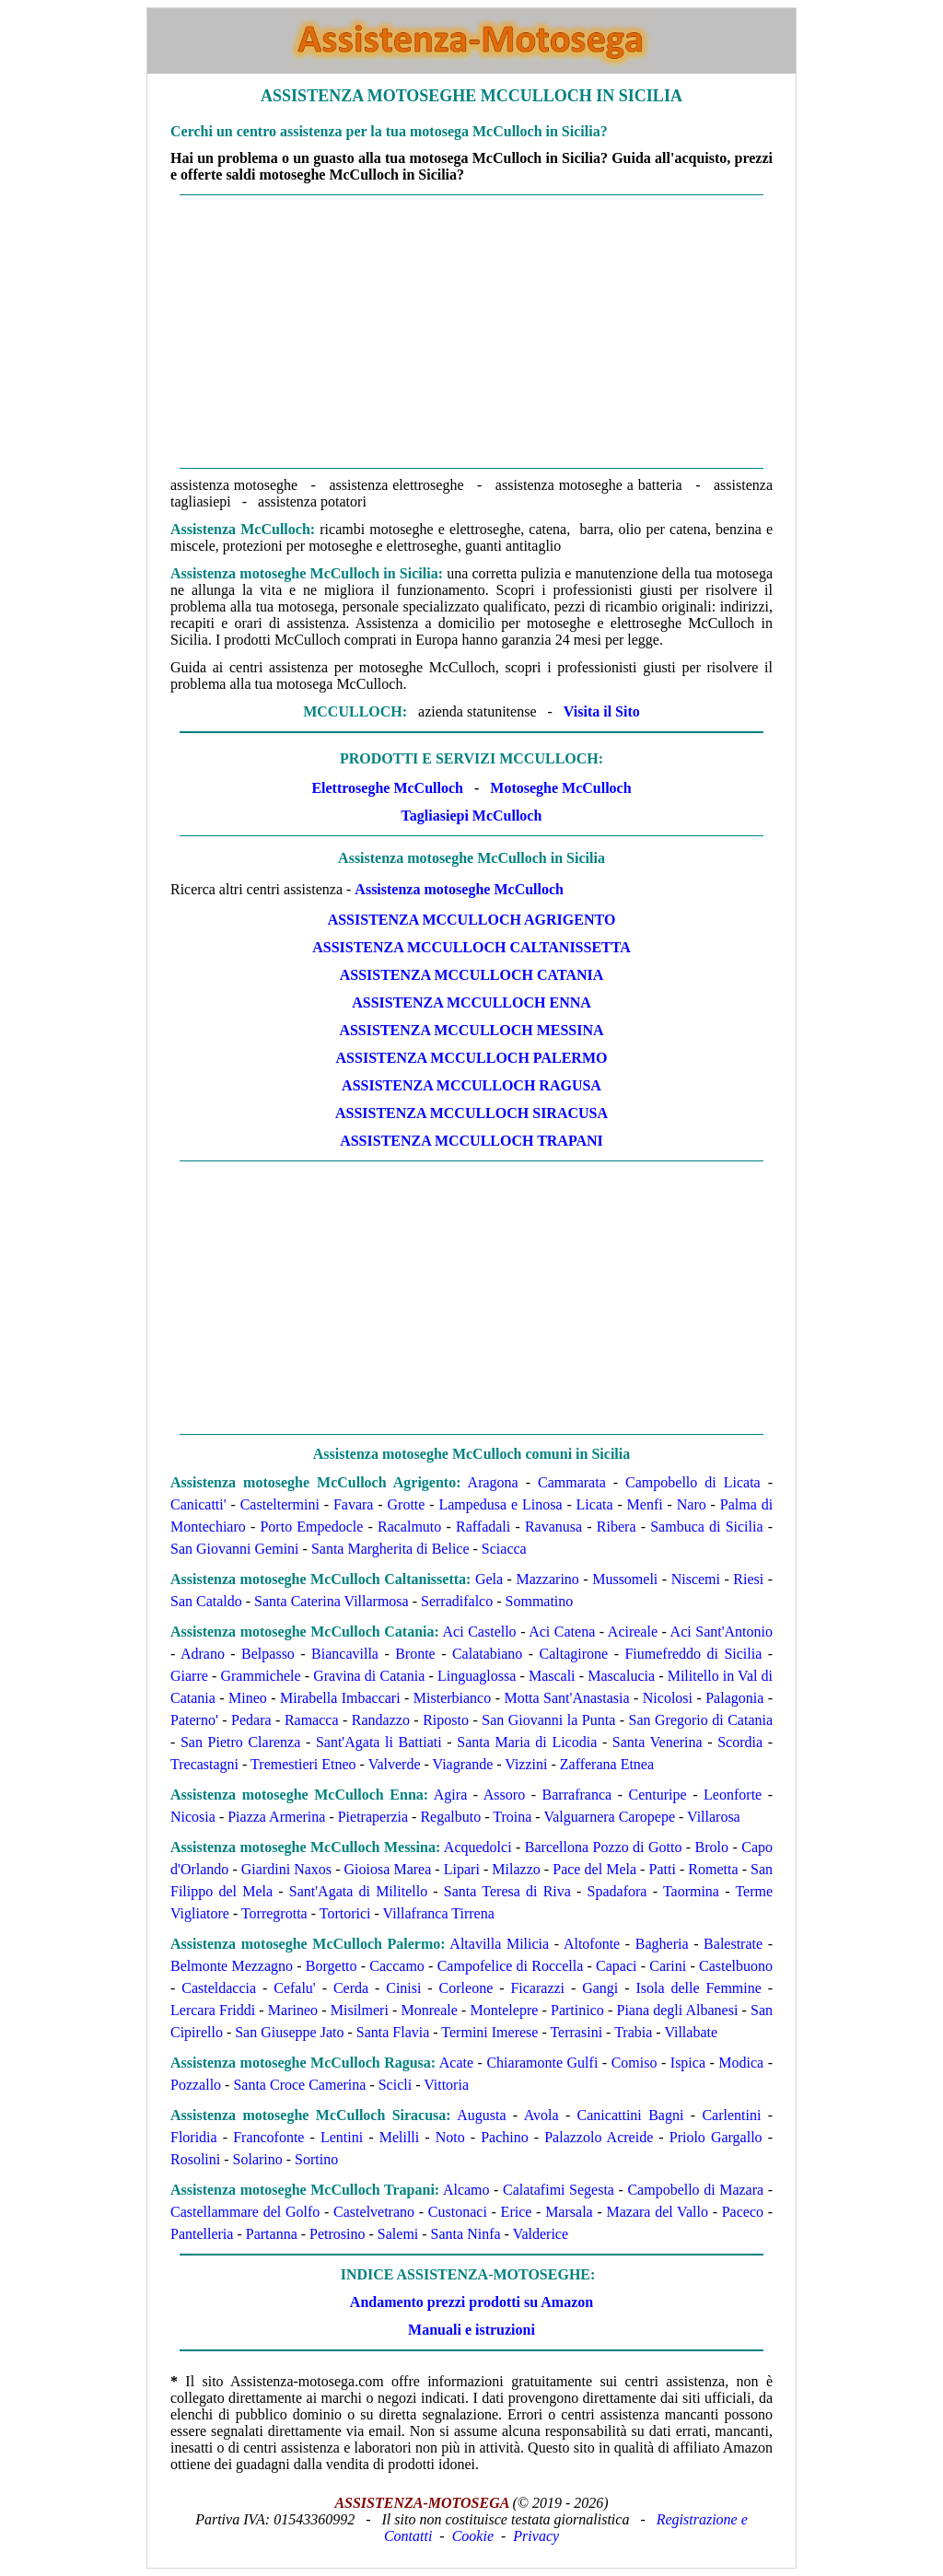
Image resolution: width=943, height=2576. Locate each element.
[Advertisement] (471, 331)
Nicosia (192, 1816)
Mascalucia (621, 1676)
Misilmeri (360, 2010)
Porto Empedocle (311, 1526)
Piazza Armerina (276, 1816)
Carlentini (731, 2115)
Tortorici (345, 1913)
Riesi (748, 1579)
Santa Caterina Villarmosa (331, 1601)
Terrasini (576, 2032)
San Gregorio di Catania (701, 1720)
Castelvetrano (373, 2212)
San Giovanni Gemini (234, 1548)
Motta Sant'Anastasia (566, 1698)
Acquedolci (478, 1847)
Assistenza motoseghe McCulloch (459, 889)
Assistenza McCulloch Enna (471, 1002)
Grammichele (260, 1676)
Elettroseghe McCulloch (387, 788)
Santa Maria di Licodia (527, 1742)
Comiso (634, 2062)
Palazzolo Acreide (598, 2137)
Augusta (481, 2115)
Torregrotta (274, 1913)
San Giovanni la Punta (548, 1720)
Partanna (271, 2234)
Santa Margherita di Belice (390, 1548)
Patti (662, 1869)
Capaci (616, 1966)
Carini (667, 1966)
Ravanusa (553, 1526)
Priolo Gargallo (716, 2137)
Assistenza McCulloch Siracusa (471, 1113)
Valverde (394, 1764)
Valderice (540, 2234)
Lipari (462, 1869)
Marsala (569, 2212)
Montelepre (505, 2010)
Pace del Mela (594, 1869)
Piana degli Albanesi (678, 2010)
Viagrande (463, 1764)
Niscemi (695, 1579)
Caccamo (397, 1966)
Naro (691, 1504)
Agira (450, 1794)
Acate (456, 2062)
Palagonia (734, 1698)
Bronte (415, 1653)
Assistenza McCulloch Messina (471, 1030)
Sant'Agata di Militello (358, 1891)
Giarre (189, 1676)
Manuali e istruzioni (471, 2329)
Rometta (713, 1869)
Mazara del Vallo (656, 2212)
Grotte (406, 1504)
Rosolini (195, 2159)
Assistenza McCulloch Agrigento (472, 919)
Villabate (690, 2032)
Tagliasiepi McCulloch (472, 815)
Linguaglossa (476, 1676)
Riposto (446, 1720)
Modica (740, 2062)
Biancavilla (344, 1653)
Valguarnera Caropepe (609, 1816)
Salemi (398, 2234)
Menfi (645, 1504)
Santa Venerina (657, 1742)
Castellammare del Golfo (245, 2212)
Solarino (258, 2159)
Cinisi (403, 1988)
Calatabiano (487, 1653)
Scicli (395, 2084)
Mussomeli (625, 1579)
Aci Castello (480, 1631)
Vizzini (526, 1764)
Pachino (505, 2137)
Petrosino (337, 2234)
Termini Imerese (489, 2032)
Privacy (536, 2536)
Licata (594, 1504)
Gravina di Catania (369, 1676)
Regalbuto (450, 1816)
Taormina (691, 1891)
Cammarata (572, 1482)
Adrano (202, 1653)
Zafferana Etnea (607, 1764)
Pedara (251, 1720)
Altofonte (592, 1944)
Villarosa (713, 1816)
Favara (353, 1504)
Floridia (193, 2137)
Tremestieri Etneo (303, 1764)
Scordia (740, 1742)
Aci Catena (562, 1631)
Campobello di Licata (693, 1482)
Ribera (616, 1526)
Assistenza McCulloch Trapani (471, 1140)
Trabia (633, 2032)
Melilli (399, 2137)
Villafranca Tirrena (439, 1913)
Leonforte (733, 1794)
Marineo (293, 2010)
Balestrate (733, 1944)
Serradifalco (457, 1601)
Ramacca (312, 1720)
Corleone (466, 1988)
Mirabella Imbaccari (340, 1698)
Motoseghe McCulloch (560, 788)
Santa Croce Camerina (299, 2084)
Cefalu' (295, 1988)
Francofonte (268, 2137)
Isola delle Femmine (698, 1988)
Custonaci (457, 2212)
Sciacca (504, 1548)
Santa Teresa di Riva (507, 1891)
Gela (489, 1579)
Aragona (493, 1482)
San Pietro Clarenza (240, 1742)
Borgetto (331, 1966)
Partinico (577, 2010)
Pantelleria (201, 2234)
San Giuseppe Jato (289, 2032)
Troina (512, 1816)
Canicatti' (198, 1504)
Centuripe (658, 1794)
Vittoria (446, 2084)
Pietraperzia (373, 1816)
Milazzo (516, 1869)
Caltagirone (574, 1653)
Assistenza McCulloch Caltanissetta (471, 947)
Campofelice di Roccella (510, 1966)
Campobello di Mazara (695, 2189)
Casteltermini (280, 1504)
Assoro (504, 1794)
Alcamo (466, 2189)
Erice (516, 2212)
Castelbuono (736, 1966)
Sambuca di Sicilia (706, 1526)
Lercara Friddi (212, 2010)
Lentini (341, 2137)
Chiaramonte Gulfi (542, 2062)
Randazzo (381, 1720)
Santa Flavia (393, 2032)
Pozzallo (195, 2084)
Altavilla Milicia (499, 1944)
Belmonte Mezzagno (231, 1966)
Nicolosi (668, 1698)
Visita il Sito (602, 711)
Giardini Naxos (286, 1869)
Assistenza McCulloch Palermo (472, 1058)
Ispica (687, 2062)
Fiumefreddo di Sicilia (693, 1653)
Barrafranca (577, 1794)
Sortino (316, 2159)
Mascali (552, 1676)
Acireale (633, 1631)
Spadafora (617, 1891)
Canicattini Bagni (630, 2115)
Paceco (742, 2212)
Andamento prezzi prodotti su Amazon (471, 2302)
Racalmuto (409, 1526)
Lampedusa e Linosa (500, 1504)
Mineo (247, 1698)
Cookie (473, 2536)
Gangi (600, 1988)
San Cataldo (206, 1601)
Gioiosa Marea (388, 1869)
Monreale (430, 2010)
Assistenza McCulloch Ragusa (471, 1085)
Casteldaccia (218, 1988)
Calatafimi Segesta (558, 2189)
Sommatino (540, 1601)
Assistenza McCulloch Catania (472, 975)
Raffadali (483, 1526)
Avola (541, 2115)
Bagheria (662, 1944)
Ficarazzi (537, 1988)
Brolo (711, 1847)
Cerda (350, 1988)
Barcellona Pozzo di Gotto (603, 1847)
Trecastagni (204, 1764)
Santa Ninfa (466, 2234)
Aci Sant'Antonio (721, 1631)
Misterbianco (452, 1698)
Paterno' (194, 1720)
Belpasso (268, 1653)
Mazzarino (547, 1579)
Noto (450, 2137)
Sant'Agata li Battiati (379, 1742)
